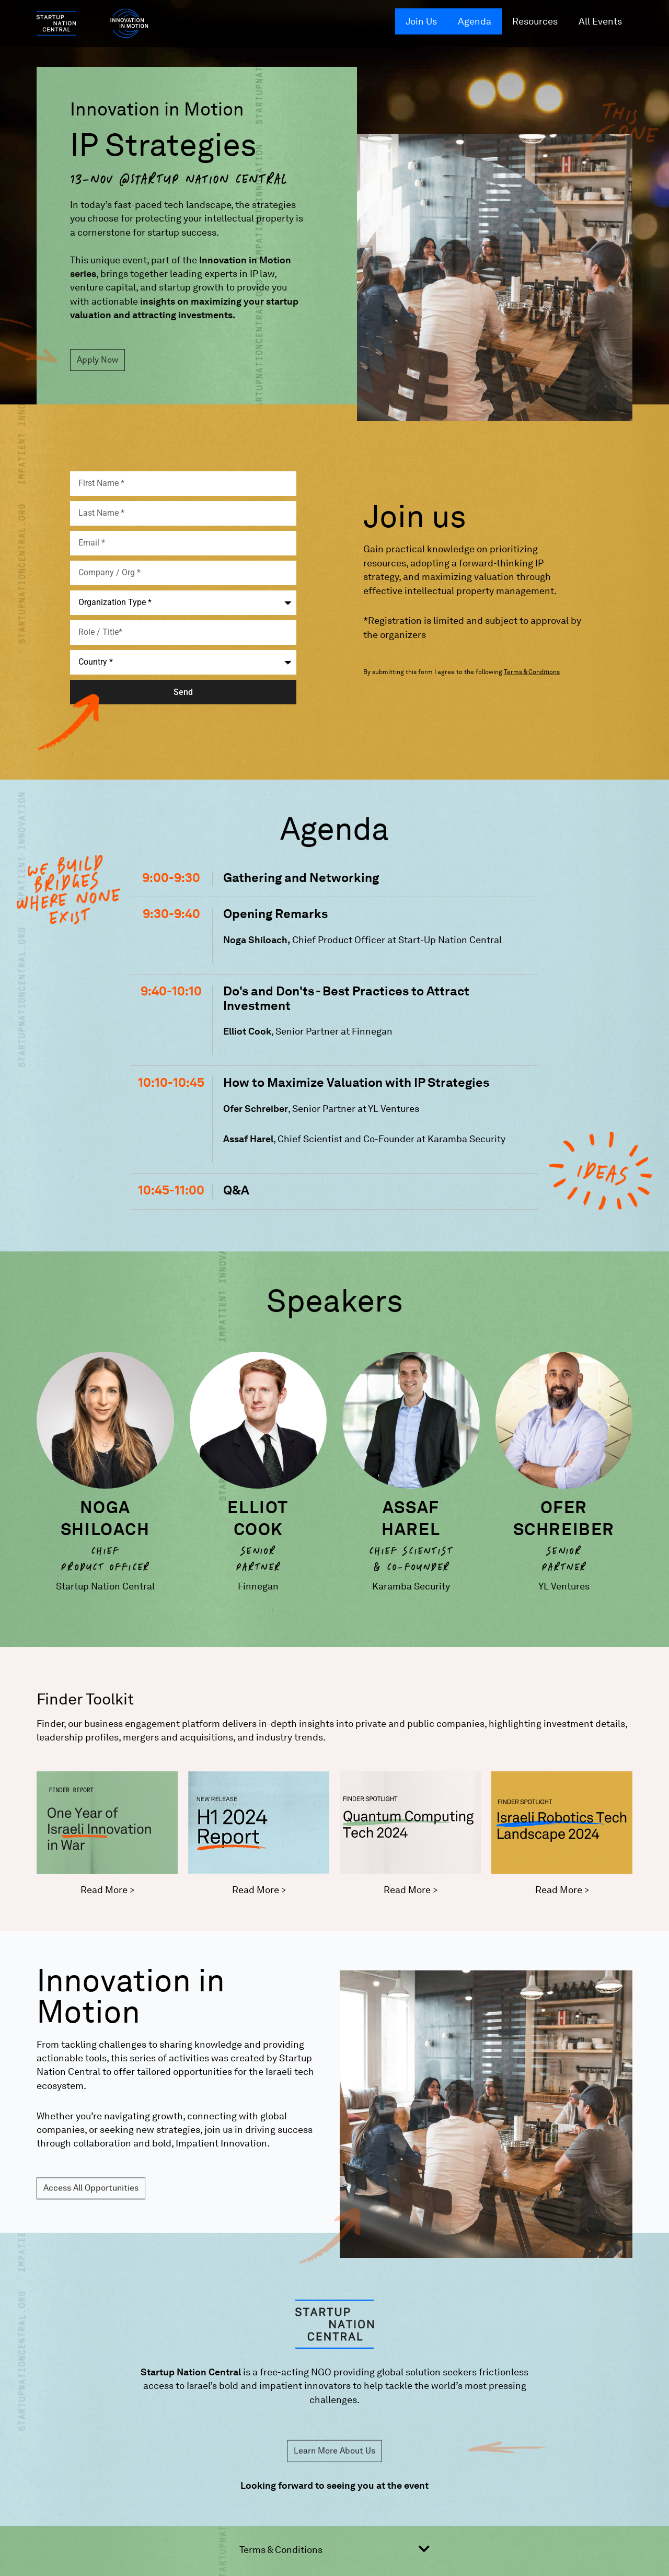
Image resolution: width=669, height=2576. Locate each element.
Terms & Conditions (280, 2549)
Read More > (107, 1889)
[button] (334, 2554)
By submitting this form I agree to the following (461, 672)
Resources (535, 21)
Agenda (474, 21)
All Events (600, 21)
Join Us (421, 21)
